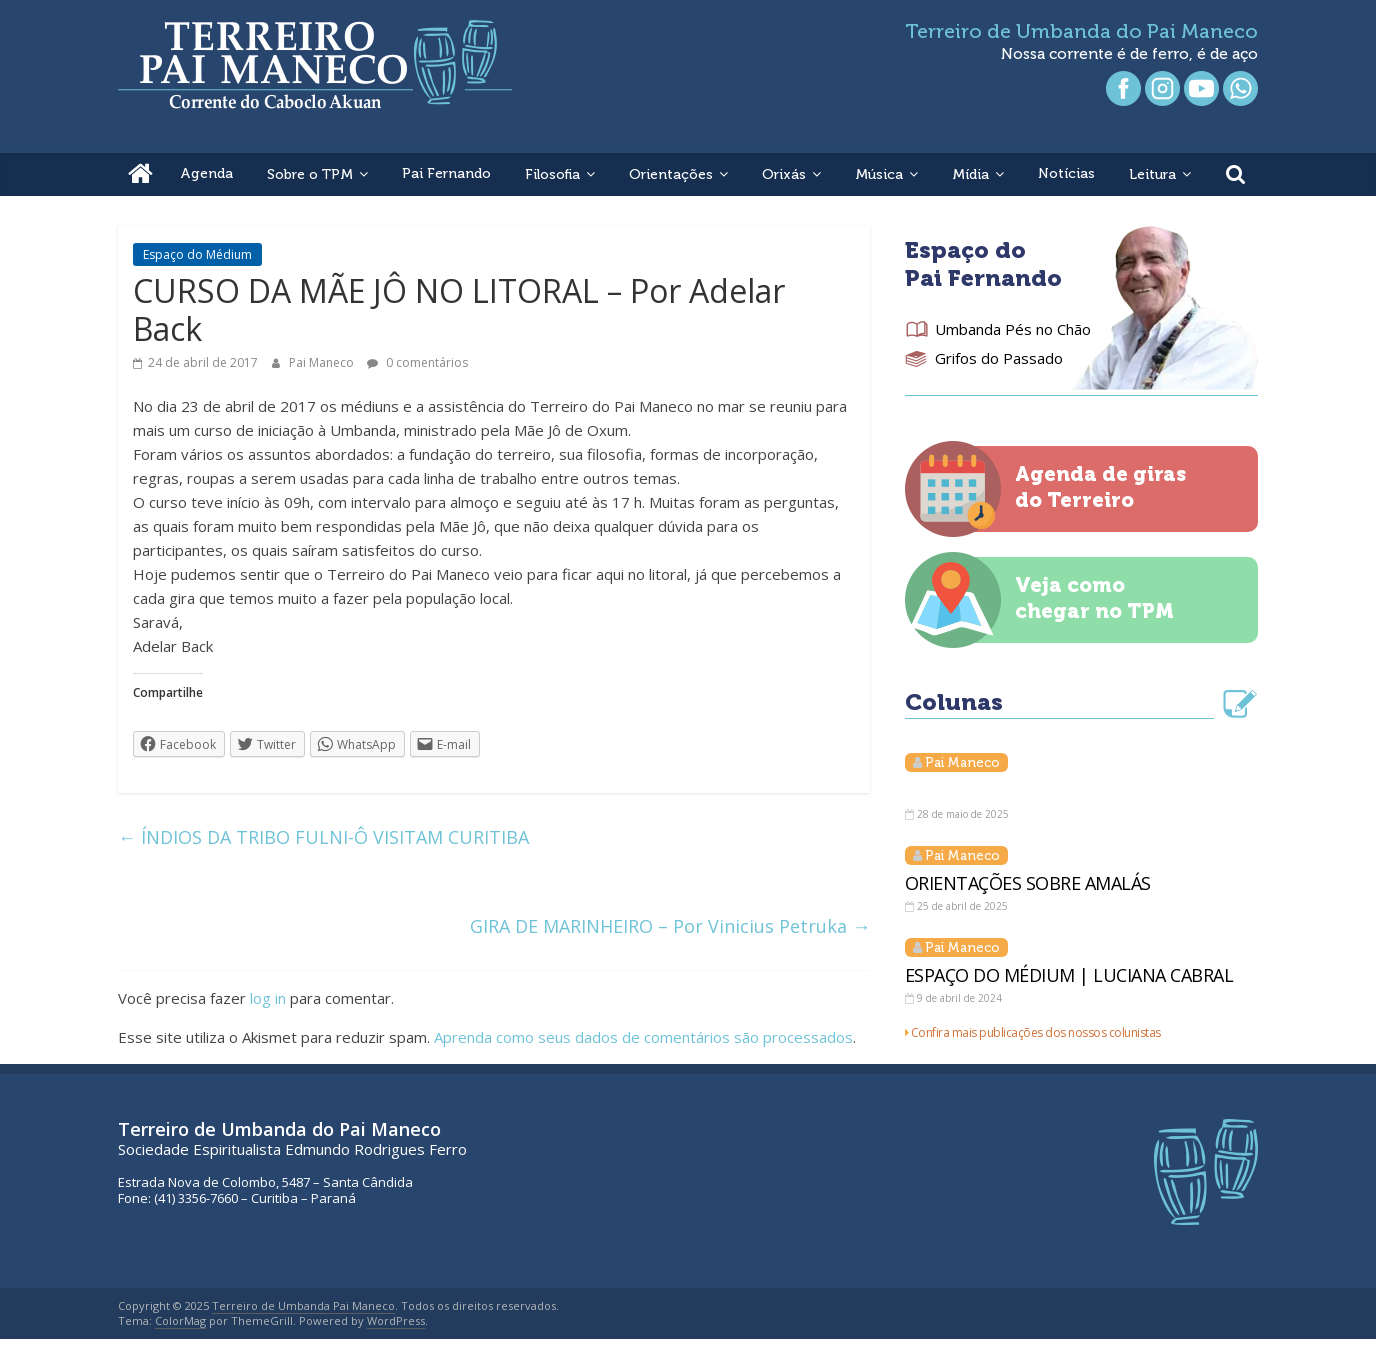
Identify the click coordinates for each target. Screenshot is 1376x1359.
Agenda (206, 173)
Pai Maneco (323, 362)
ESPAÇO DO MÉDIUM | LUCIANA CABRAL (1069, 975)
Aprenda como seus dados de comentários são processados (643, 1037)
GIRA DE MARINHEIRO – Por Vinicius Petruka (670, 926)
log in (268, 998)
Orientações (671, 174)
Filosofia (552, 174)
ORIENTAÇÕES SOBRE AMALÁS (1028, 883)
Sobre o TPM (310, 174)
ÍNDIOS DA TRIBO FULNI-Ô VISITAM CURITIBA (323, 837)
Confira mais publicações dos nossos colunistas (1036, 1032)
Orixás (784, 174)
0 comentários (417, 362)
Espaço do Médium (197, 254)
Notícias (1066, 173)
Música (879, 174)
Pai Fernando (446, 173)
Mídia (970, 174)
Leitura (1152, 174)
